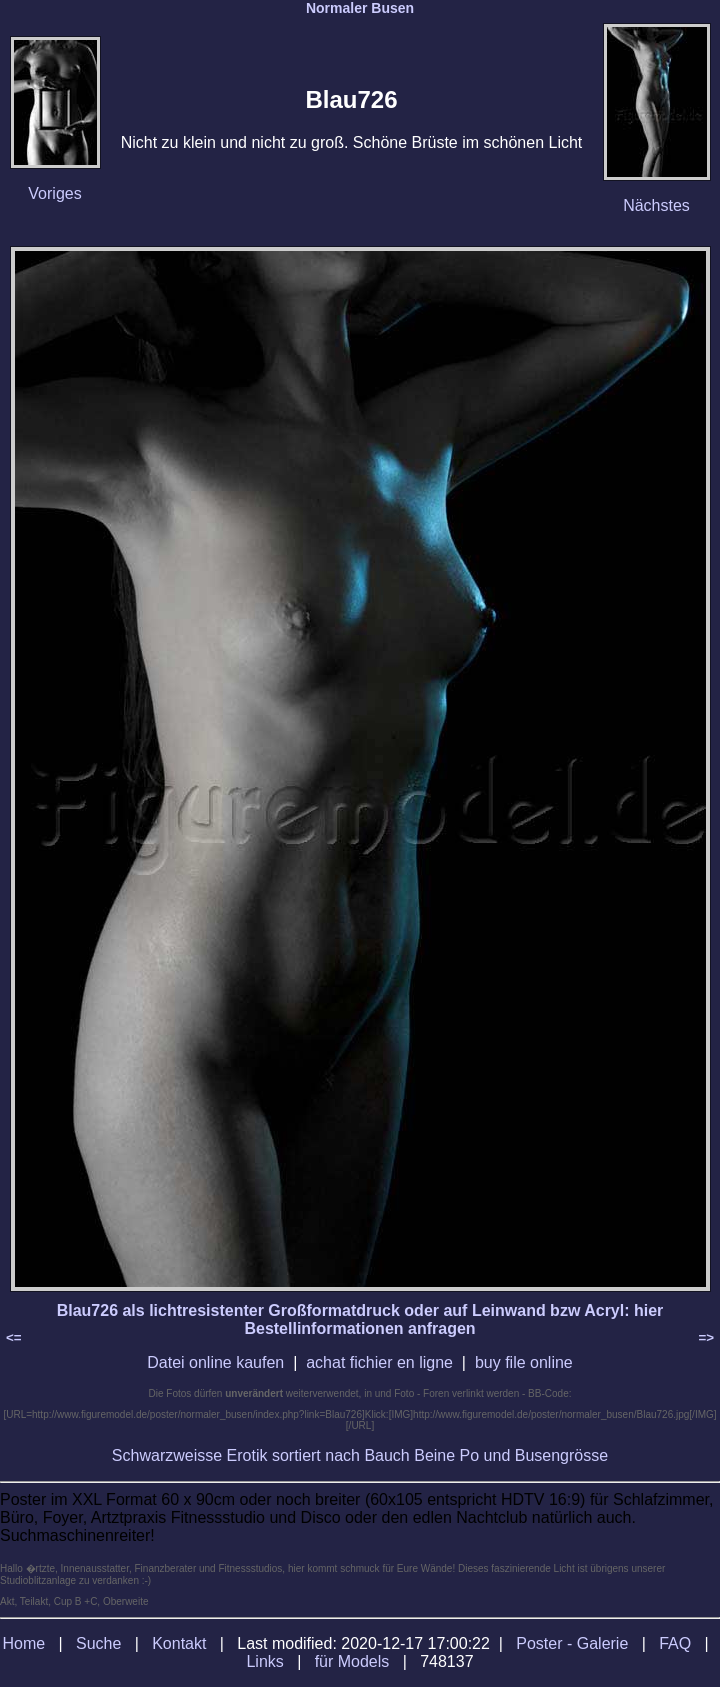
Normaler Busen (360, 8)
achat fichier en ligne (379, 1362)
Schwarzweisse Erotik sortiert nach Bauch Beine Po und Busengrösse (360, 1455)
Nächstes (656, 205)
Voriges (54, 193)
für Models (352, 1661)
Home (23, 1643)
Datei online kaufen (215, 1362)
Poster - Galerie (572, 1643)
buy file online (524, 1362)
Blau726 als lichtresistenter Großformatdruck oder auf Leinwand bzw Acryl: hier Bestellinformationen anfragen (360, 1319)
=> (706, 1337)
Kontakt (179, 1643)
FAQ (675, 1643)
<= (14, 1337)
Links (264, 1661)
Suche (98, 1643)
